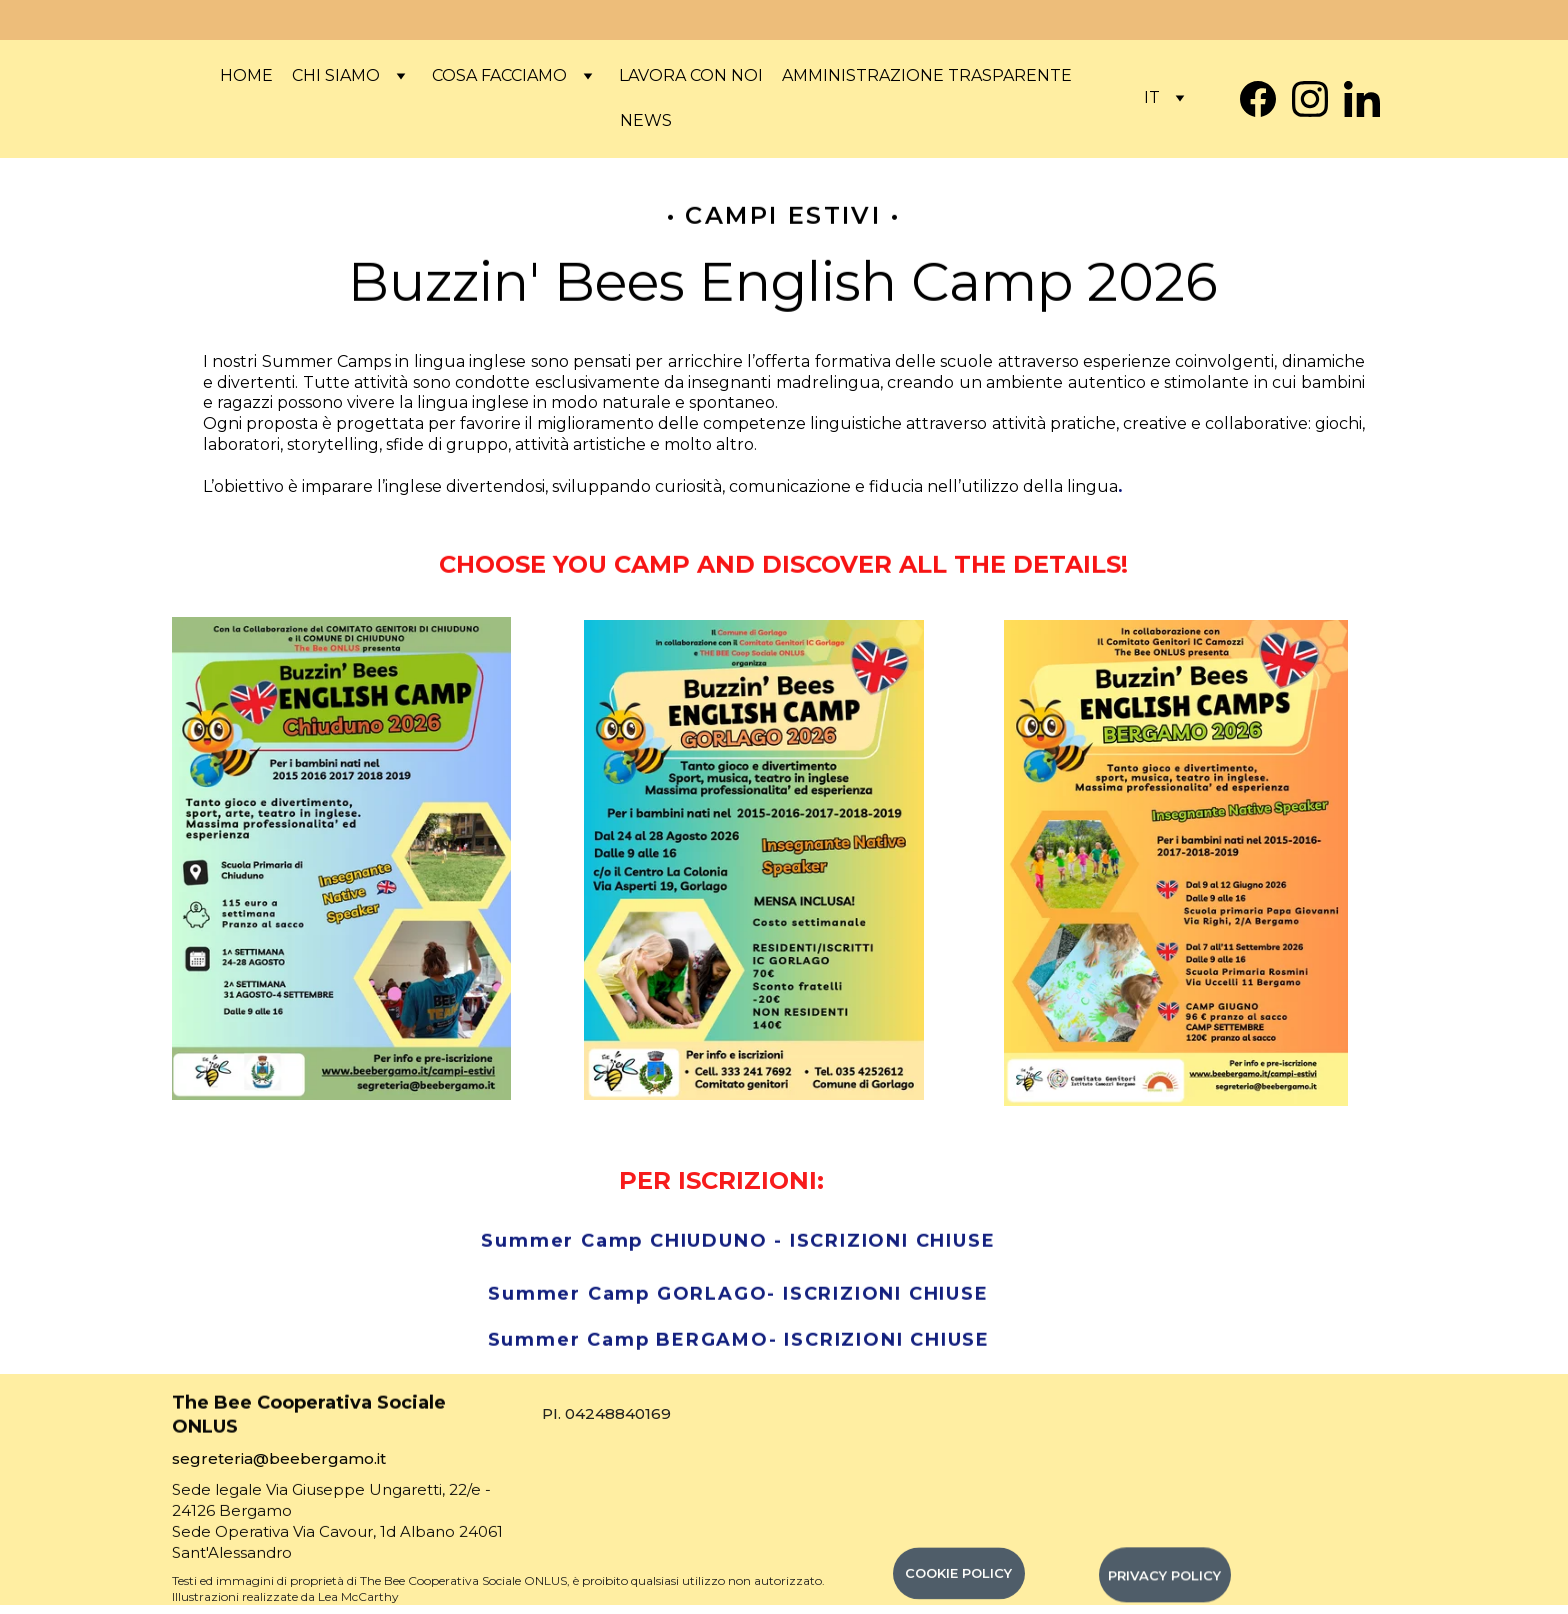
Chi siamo (336, 75)
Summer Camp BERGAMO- (636, 1342)
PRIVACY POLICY (1164, 1580)
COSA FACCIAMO (499, 75)
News (646, 120)
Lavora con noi (691, 75)
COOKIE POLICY (958, 1578)
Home (246, 75)
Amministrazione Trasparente (927, 75)
